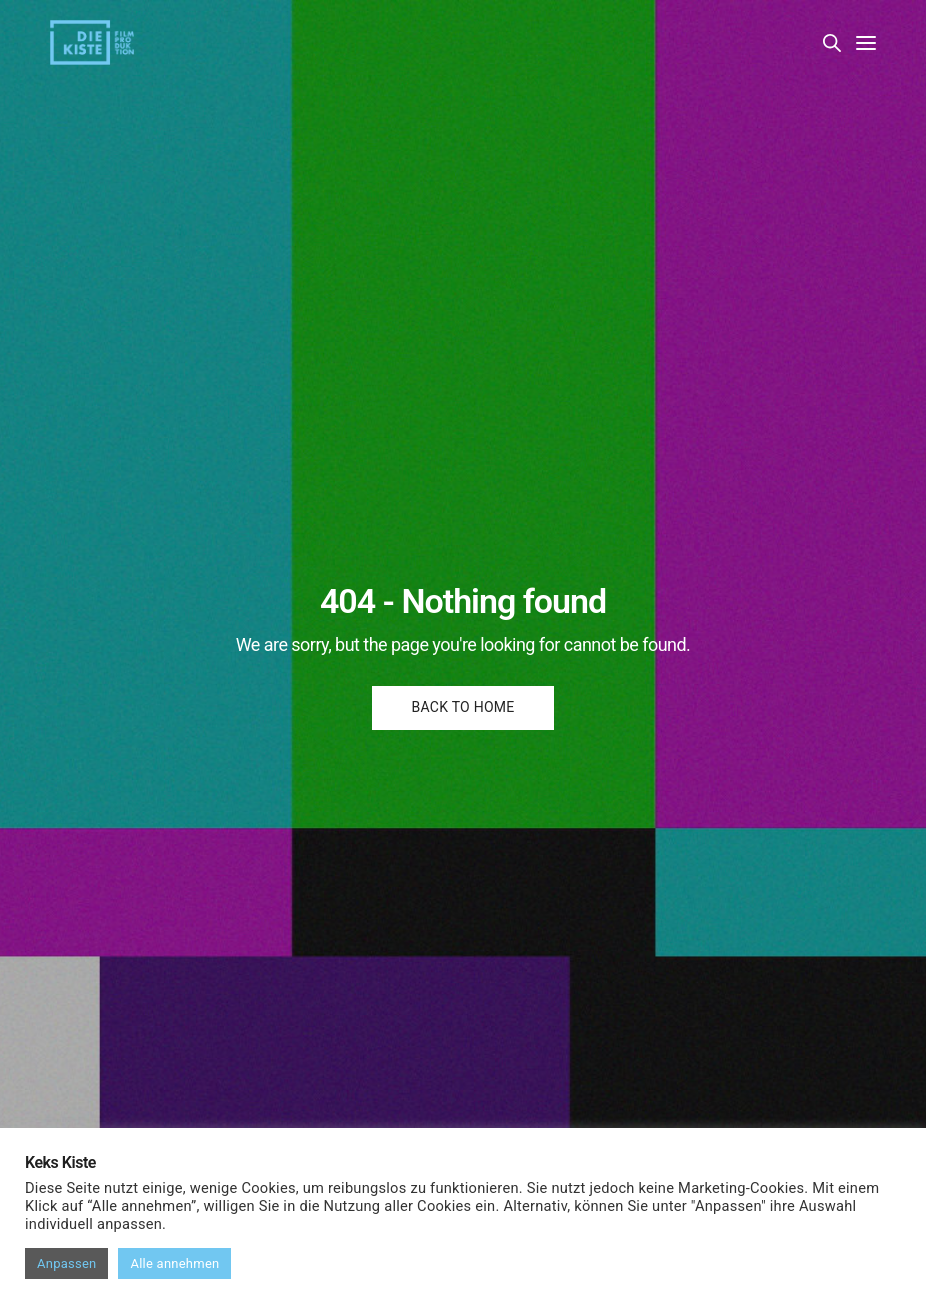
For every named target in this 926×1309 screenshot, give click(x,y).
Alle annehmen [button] (174, 1263)
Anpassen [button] (66, 1263)
